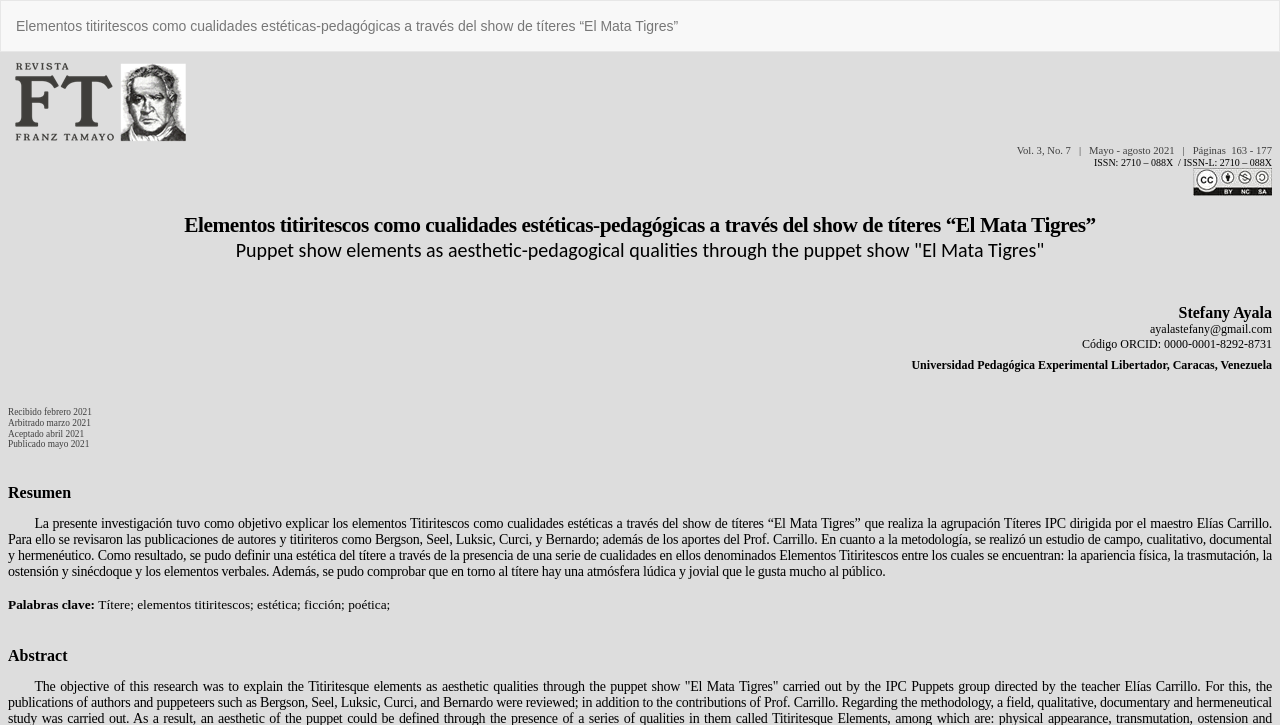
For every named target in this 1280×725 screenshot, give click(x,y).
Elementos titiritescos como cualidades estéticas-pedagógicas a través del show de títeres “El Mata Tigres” (347, 26)
